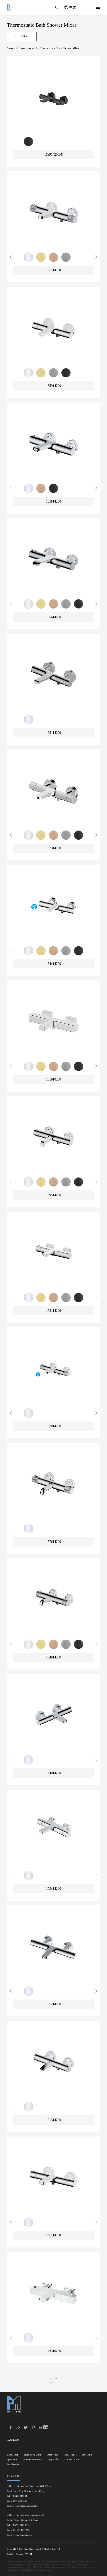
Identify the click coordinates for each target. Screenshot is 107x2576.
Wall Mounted (70, 2454)
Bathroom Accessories (33, 2459)
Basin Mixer (12, 2454)
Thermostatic (52, 2454)
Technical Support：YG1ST (19, 2554)
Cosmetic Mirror (71, 2459)
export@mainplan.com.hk (26, 2506)
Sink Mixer (87, 2454)
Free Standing (13, 2464)
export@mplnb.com (23, 2535)
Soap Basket (53, 2459)
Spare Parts (12, 2459)
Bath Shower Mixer (32, 2454)
